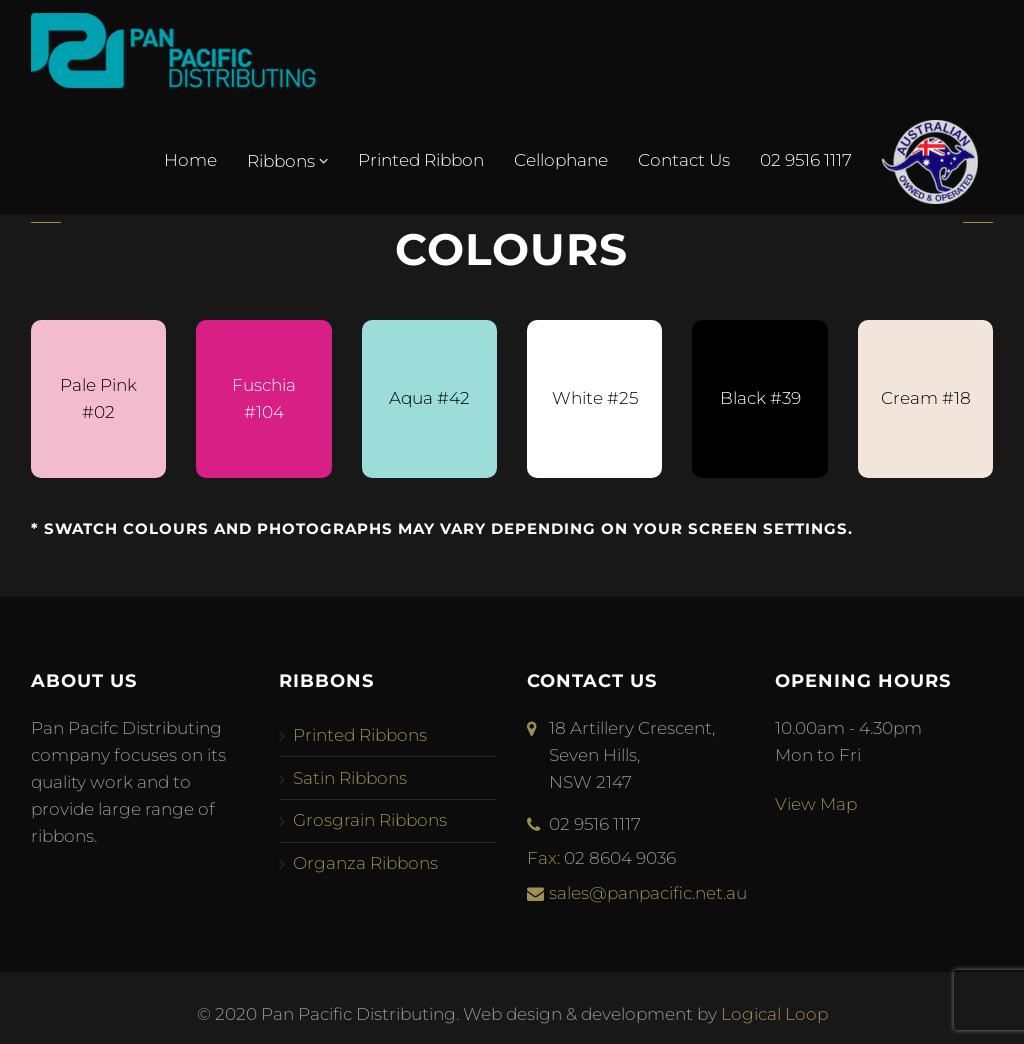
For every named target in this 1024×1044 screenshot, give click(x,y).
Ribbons (287, 160)
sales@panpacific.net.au (648, 893)
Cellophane (561, 160)
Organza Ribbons (365, 863)
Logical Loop (774, 1014)
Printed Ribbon (421, 160)
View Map (816, 804)
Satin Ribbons (350, 778)
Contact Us (684, 160)
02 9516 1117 (806, 160)
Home (190, 160)
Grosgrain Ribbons (370, 820)
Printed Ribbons (360, 735)
